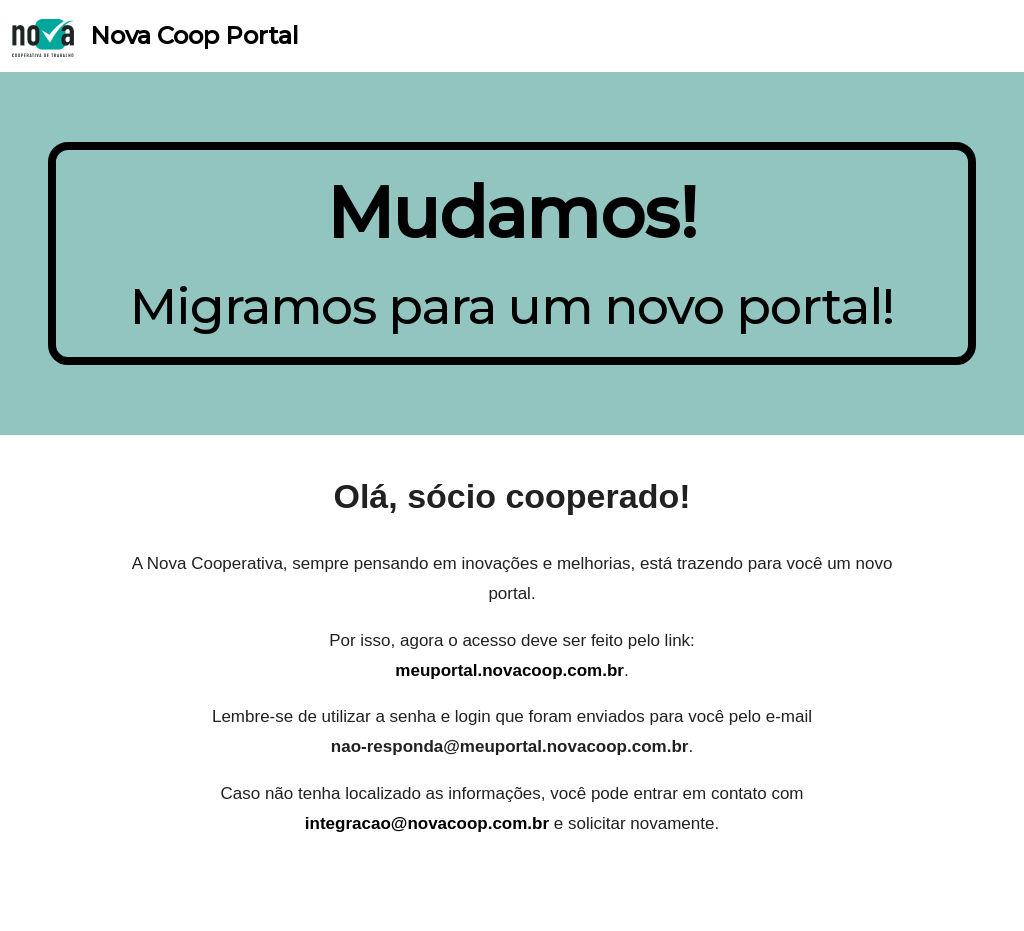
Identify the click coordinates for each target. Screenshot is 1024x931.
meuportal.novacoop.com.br (509, 670)
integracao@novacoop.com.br (427, 823)
